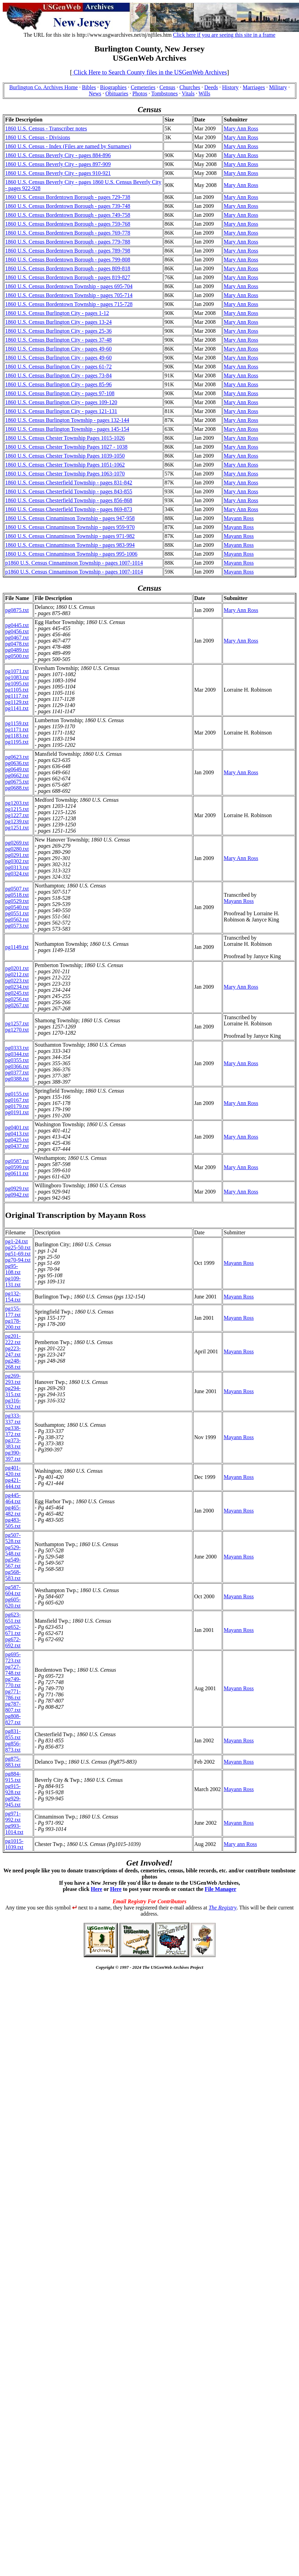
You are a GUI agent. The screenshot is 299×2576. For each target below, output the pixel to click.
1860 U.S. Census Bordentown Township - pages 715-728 (68, 304)
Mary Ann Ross (241, 128)
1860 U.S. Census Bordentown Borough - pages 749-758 (67, 215)
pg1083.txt (17, 677)
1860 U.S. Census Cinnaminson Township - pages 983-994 (70, 545)
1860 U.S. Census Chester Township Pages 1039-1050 (65, 456)
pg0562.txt (17, 919)
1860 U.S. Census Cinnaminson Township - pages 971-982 (70, 536)
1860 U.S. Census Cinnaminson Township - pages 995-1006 (71, 554)
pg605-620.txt (13, 1603)
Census (167, 87)
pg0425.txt (17, 1140)
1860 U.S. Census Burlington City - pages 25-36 (58, 331)
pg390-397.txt (13, 1456)
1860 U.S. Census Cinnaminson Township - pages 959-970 (70, 527)
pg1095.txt (17, 683)
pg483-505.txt (13, 1523)
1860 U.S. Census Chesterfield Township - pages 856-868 (68, 500)
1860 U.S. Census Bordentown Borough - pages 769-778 (67, 233)
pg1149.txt (16, 947)
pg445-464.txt (13, 1498)
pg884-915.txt (13, 1777)
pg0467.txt (17, 637)
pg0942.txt (17, 1195)
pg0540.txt (17, 907)
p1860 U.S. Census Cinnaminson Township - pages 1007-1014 (74, 563)
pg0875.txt (17, 610)
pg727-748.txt (13, 1670)
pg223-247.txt (13, 1351)
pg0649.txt (17, 769)
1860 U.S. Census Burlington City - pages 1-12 (57, 313)
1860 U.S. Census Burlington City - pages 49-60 (58, 349)
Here (96, 1889)
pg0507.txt (17, 889)
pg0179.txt (17, 1106)
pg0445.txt (17, 625)
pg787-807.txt (13, 1707)
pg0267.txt (17, 1005)
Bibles (89, 87)
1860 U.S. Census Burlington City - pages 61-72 (58, 366)
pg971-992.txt (13, 1817)
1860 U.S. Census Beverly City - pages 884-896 (58, 155)
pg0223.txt (17, 981)
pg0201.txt (17, 968)
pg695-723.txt (13, 1657)
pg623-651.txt (13, 1618)
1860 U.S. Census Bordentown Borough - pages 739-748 (67, 206)
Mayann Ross (239, 518)
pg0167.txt (17, 1100)
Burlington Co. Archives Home (43, 87)
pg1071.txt (17, 671)
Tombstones (164, 93)
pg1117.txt (16, 696)
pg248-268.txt (13, 1364)
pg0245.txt (17, 993)
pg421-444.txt (13, 1483)
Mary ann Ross (240, 1844)
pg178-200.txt (13, 1324)
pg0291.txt (17, 855)
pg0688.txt (17, 788)
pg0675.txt (17, 782)
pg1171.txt (16, 729)
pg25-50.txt (18, 1247)
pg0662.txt (17, 775)
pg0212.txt (17, 974)
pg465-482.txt (13, 1511)
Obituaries (116, 93)
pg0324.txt (17, 874)
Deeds (211, 87)
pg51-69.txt (18, 1254)
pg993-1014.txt (14, 1829)
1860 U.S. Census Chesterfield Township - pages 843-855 (68, 491)
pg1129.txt (16, 702)
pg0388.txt (17, 1079)
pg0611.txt (16, 1173)
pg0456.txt (17, 631)
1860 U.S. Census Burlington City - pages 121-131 (61, 411)
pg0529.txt (17, 901)
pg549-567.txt (13, 1563)
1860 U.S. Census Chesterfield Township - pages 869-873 (68, 509)
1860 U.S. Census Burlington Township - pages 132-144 (67, 420)
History (230, 87)
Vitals (188, 93)
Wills (204, 93)
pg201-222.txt (13, 1339)
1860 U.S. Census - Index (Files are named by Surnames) (68, 146)
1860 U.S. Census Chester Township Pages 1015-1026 (65, 438)
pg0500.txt (17, 656)
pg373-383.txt (13, 1443)
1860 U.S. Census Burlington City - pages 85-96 (58, 384)
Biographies (113, 87)
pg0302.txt (17, 861)
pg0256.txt (17, 999)
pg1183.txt (16, 736)
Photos (139, 93)
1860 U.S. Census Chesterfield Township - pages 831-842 (68, 482)
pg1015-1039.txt (14, 1844)
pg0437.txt (17, 1146)
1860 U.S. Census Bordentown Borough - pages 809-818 (67, 268)
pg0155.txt (17, 1094)
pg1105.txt (16, 690)
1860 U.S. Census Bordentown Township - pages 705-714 (68, 295)
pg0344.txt (17, 1054)
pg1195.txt (16, 742)
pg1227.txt (17, 815)
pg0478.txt (17, 644)
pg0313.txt (17, 867)
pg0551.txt (17, 913)
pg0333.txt (17, 1048)
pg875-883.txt (13, 1762)
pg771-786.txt (13, 1695)
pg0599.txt (17, 1167)
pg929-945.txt (13, 1802)
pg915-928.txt (13, 1789)
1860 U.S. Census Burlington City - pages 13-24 (58, 322)
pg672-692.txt (13, 1642)
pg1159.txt (16, 723)
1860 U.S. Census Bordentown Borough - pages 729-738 (67, 197)
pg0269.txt (17, 843)
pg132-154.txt (13, 1297)
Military (278, 87)
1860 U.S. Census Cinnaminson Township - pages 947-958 (70, 518)
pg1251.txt (17, 828)
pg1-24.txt (16, 1241)
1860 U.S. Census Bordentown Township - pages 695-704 (68, 286)
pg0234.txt (17, 987)
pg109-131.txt (13, 1281)
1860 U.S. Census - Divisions (37, 137)
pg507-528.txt (13, 1538)
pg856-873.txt (13, 1747)
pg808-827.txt (13, 1719)
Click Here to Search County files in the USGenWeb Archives (149, 72)
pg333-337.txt (13, 1419)
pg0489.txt (17, 650)
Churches (189, 87)
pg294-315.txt (13, 1391)
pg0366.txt (17, 1066)
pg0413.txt (17, 1134)
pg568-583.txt (13, 1575)
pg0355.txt (17, 1060)
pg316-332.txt (13, 1404)
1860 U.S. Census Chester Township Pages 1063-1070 (65, 474)
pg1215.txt (17, 809)
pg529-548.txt (13, 1550)
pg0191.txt (17, 1112)
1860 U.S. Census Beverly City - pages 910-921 (58, 173)
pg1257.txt (17, 1023)
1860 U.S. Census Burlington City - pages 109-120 (61, 402)
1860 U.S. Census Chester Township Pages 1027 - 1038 (66, 447)
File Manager (220, 1889)
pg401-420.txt (13, 1471)
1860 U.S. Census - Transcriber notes (46, 128)
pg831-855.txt (13, 1734)
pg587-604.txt (13, 1590)
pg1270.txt (17, 1030)
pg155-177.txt (13, 1312)
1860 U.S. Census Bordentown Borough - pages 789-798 (67, 251)
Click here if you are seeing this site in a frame (224, 35)
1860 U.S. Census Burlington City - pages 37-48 (58, 340)
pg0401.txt (17, 1127)
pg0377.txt (17, 1072)
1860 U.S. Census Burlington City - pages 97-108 (60, 393)
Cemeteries (143, 87)
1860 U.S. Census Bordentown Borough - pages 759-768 (67, 224)
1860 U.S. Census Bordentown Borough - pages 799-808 (67, 259)
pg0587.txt (17, 1161)
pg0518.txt (17, 895)
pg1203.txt (17, 803)
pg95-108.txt (13, 1269)
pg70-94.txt (18, 1260)
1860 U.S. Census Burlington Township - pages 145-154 (67, 429)
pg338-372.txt (13, 1431)
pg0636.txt (17, 763)
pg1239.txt (17, 821)
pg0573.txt (17, 926)
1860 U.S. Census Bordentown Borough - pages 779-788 (67, 242)
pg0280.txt (17, 849)
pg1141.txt (16, 708)
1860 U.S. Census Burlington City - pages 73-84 (58, 375)
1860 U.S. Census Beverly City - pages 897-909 (58, 164)
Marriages (254, 87)
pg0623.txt (17, 757)
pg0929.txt (17, 1188)
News (95, 93)
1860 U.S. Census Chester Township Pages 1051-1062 (65, 465)
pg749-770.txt (13, 1682)
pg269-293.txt (13, 1379)
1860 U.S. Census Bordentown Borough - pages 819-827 (67, 277)
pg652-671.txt (13, 1630)
